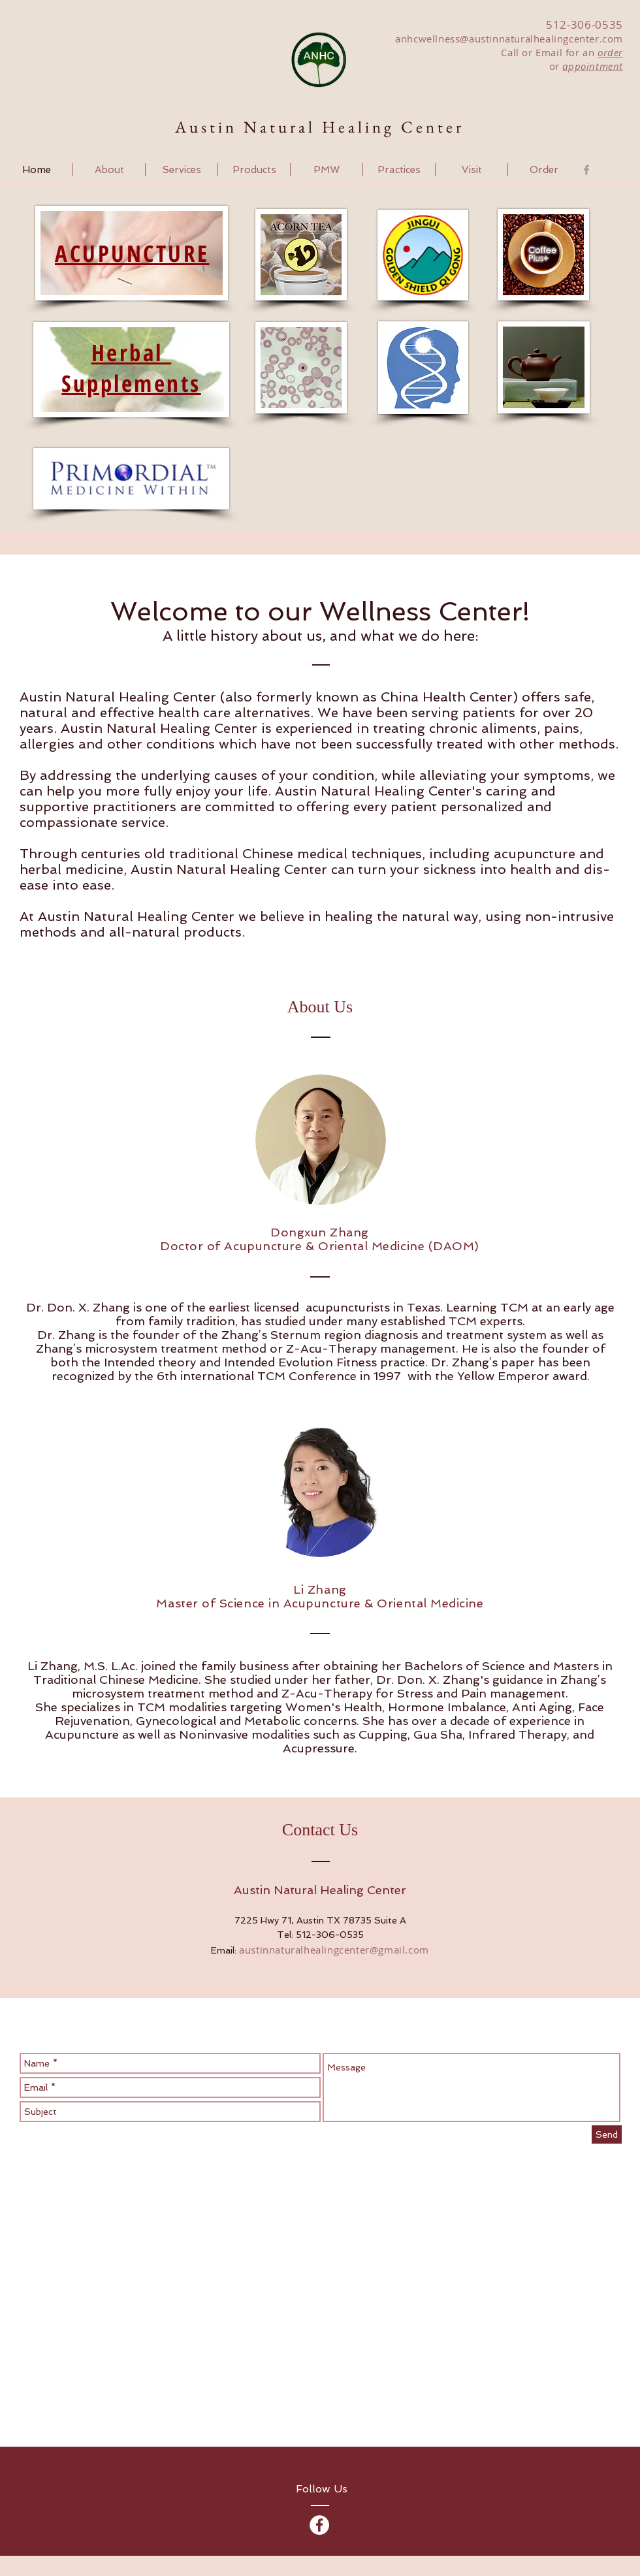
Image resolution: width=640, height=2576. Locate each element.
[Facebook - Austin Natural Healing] (319, 2525)
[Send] (607, 2134)
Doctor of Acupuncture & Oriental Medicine (292, 1246)
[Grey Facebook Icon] (586, 169)
